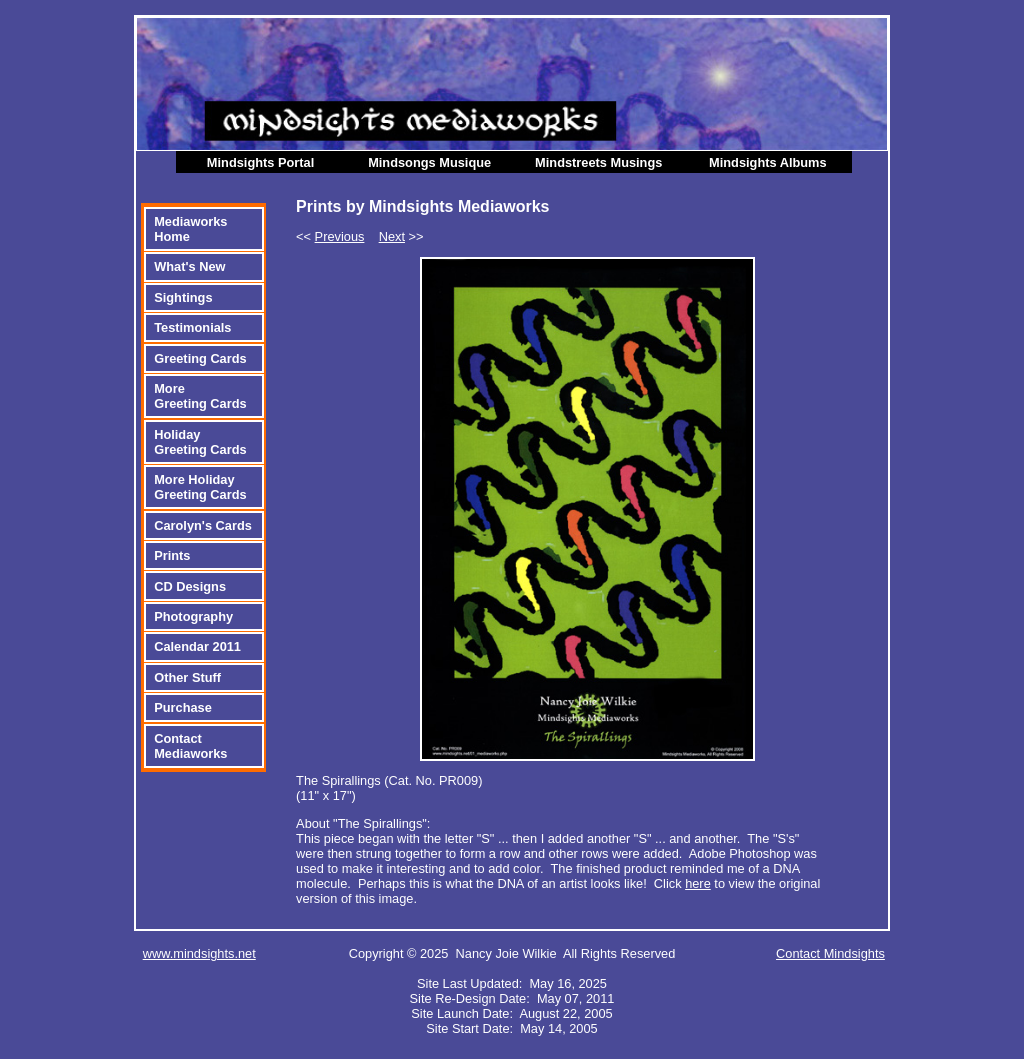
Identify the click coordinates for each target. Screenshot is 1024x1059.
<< (330, 236)
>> (401, 236)
